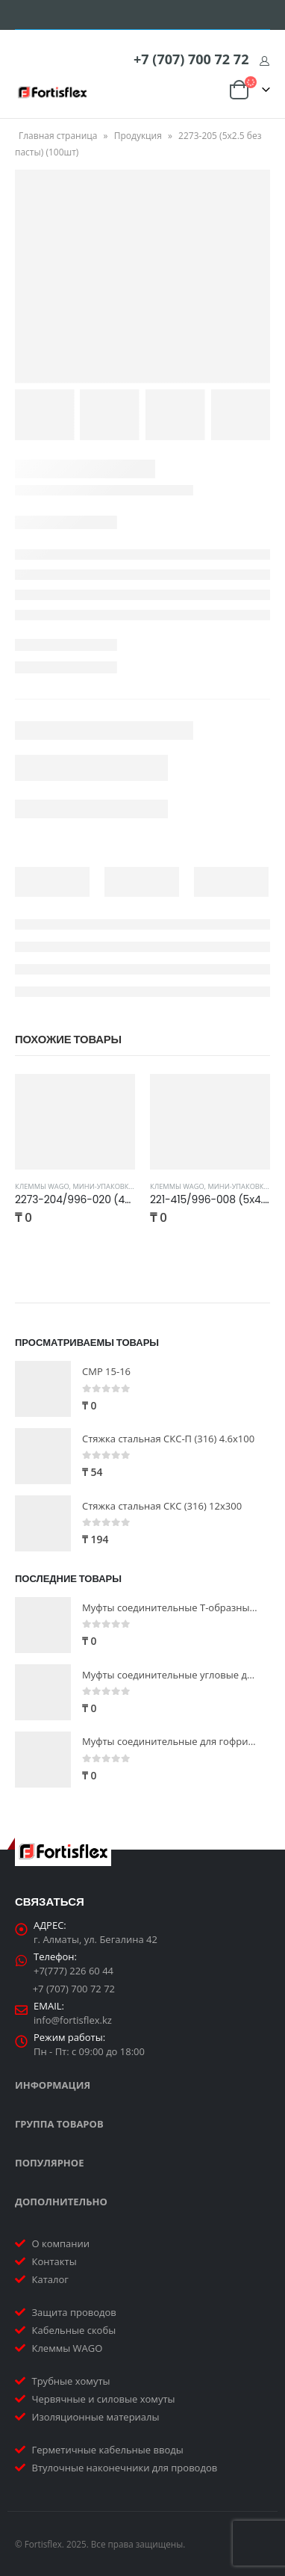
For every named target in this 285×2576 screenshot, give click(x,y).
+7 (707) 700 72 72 (191, 59)
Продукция (138, 135)
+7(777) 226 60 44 (73, 1970)
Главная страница (58, 135)
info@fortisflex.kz (73, 2020)
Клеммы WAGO (42, 1186)
